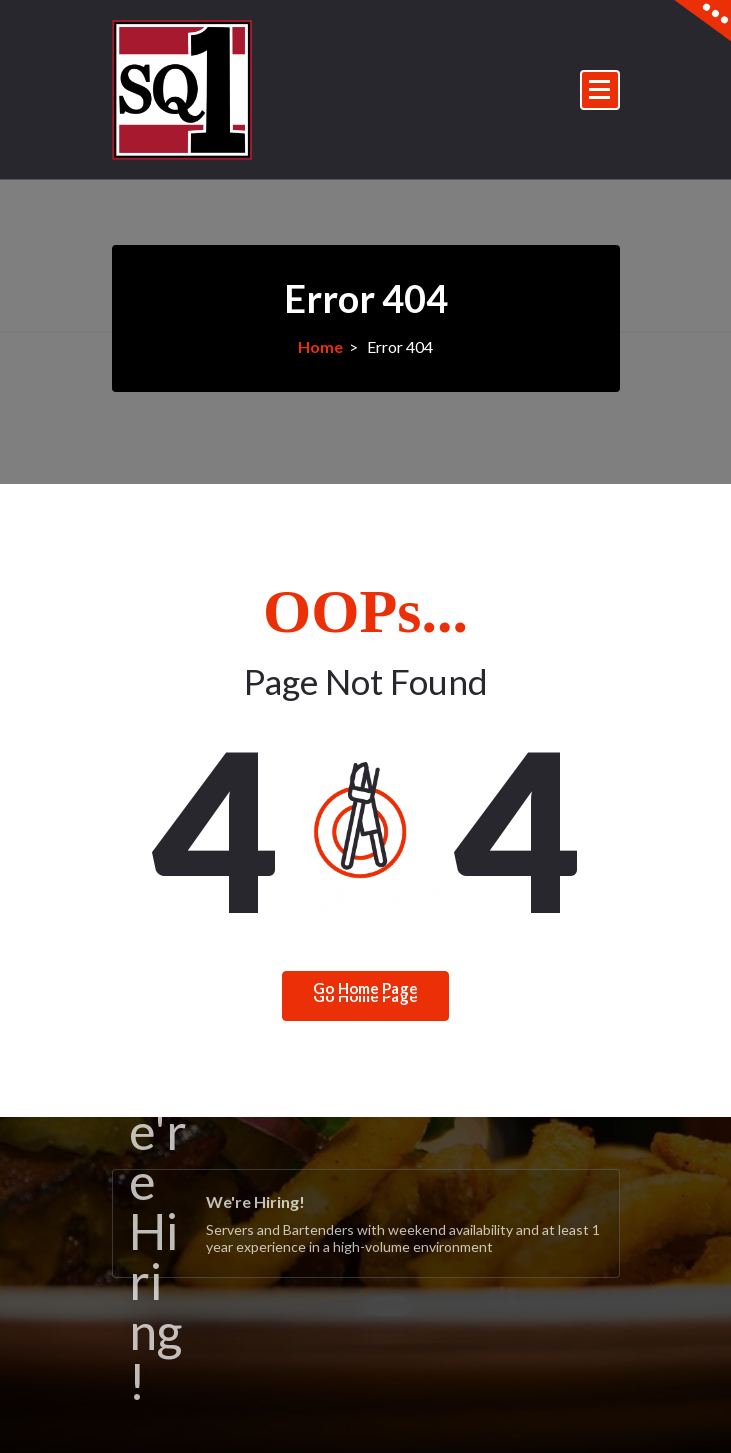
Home (320, 346)
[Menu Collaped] (600, 90)
